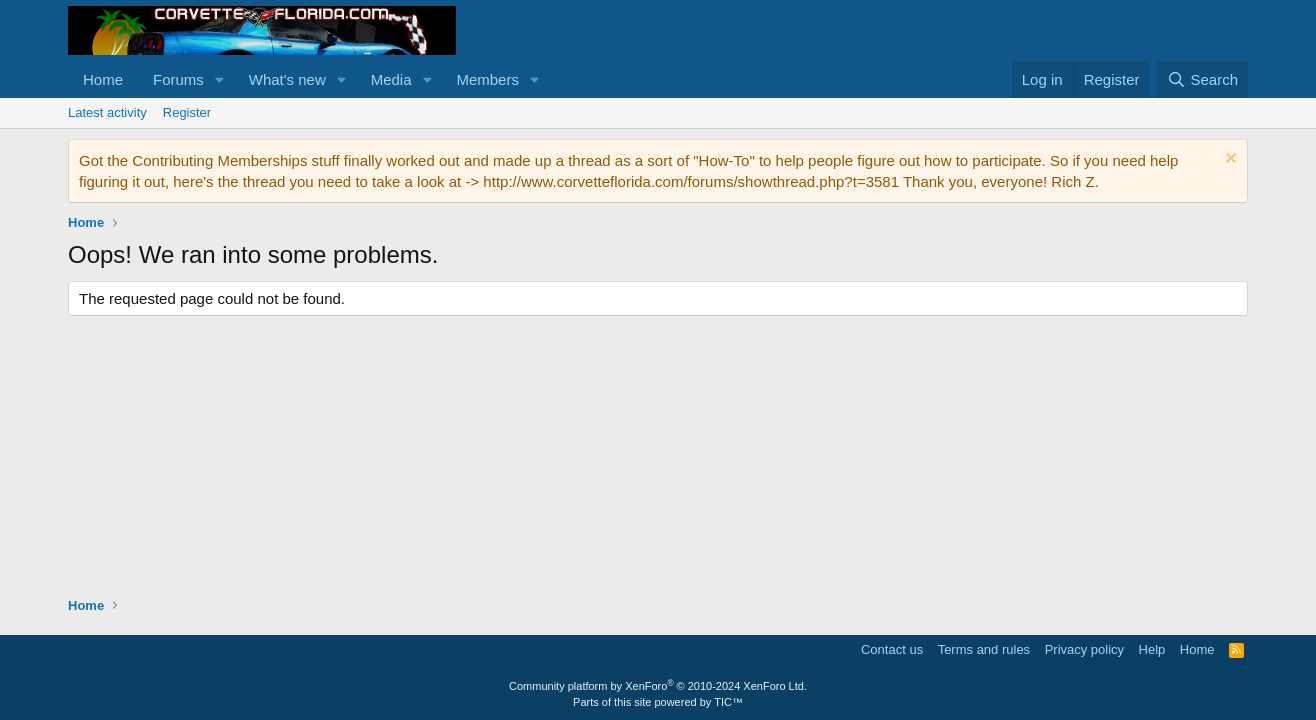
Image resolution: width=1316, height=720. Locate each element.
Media (391, 79)
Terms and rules (984, 649)
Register (187, 112)
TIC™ (728, 702)
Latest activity (107, 112)
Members (487, 79)
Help (1152, 649)
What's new (287, 79)
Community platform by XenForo (658, 686)
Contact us (892, 649)
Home (103, 79)
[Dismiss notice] (1228, 160)
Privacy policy (1084, 649)
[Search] (1202, 79)
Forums (178, 79)
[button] (220, 79)
